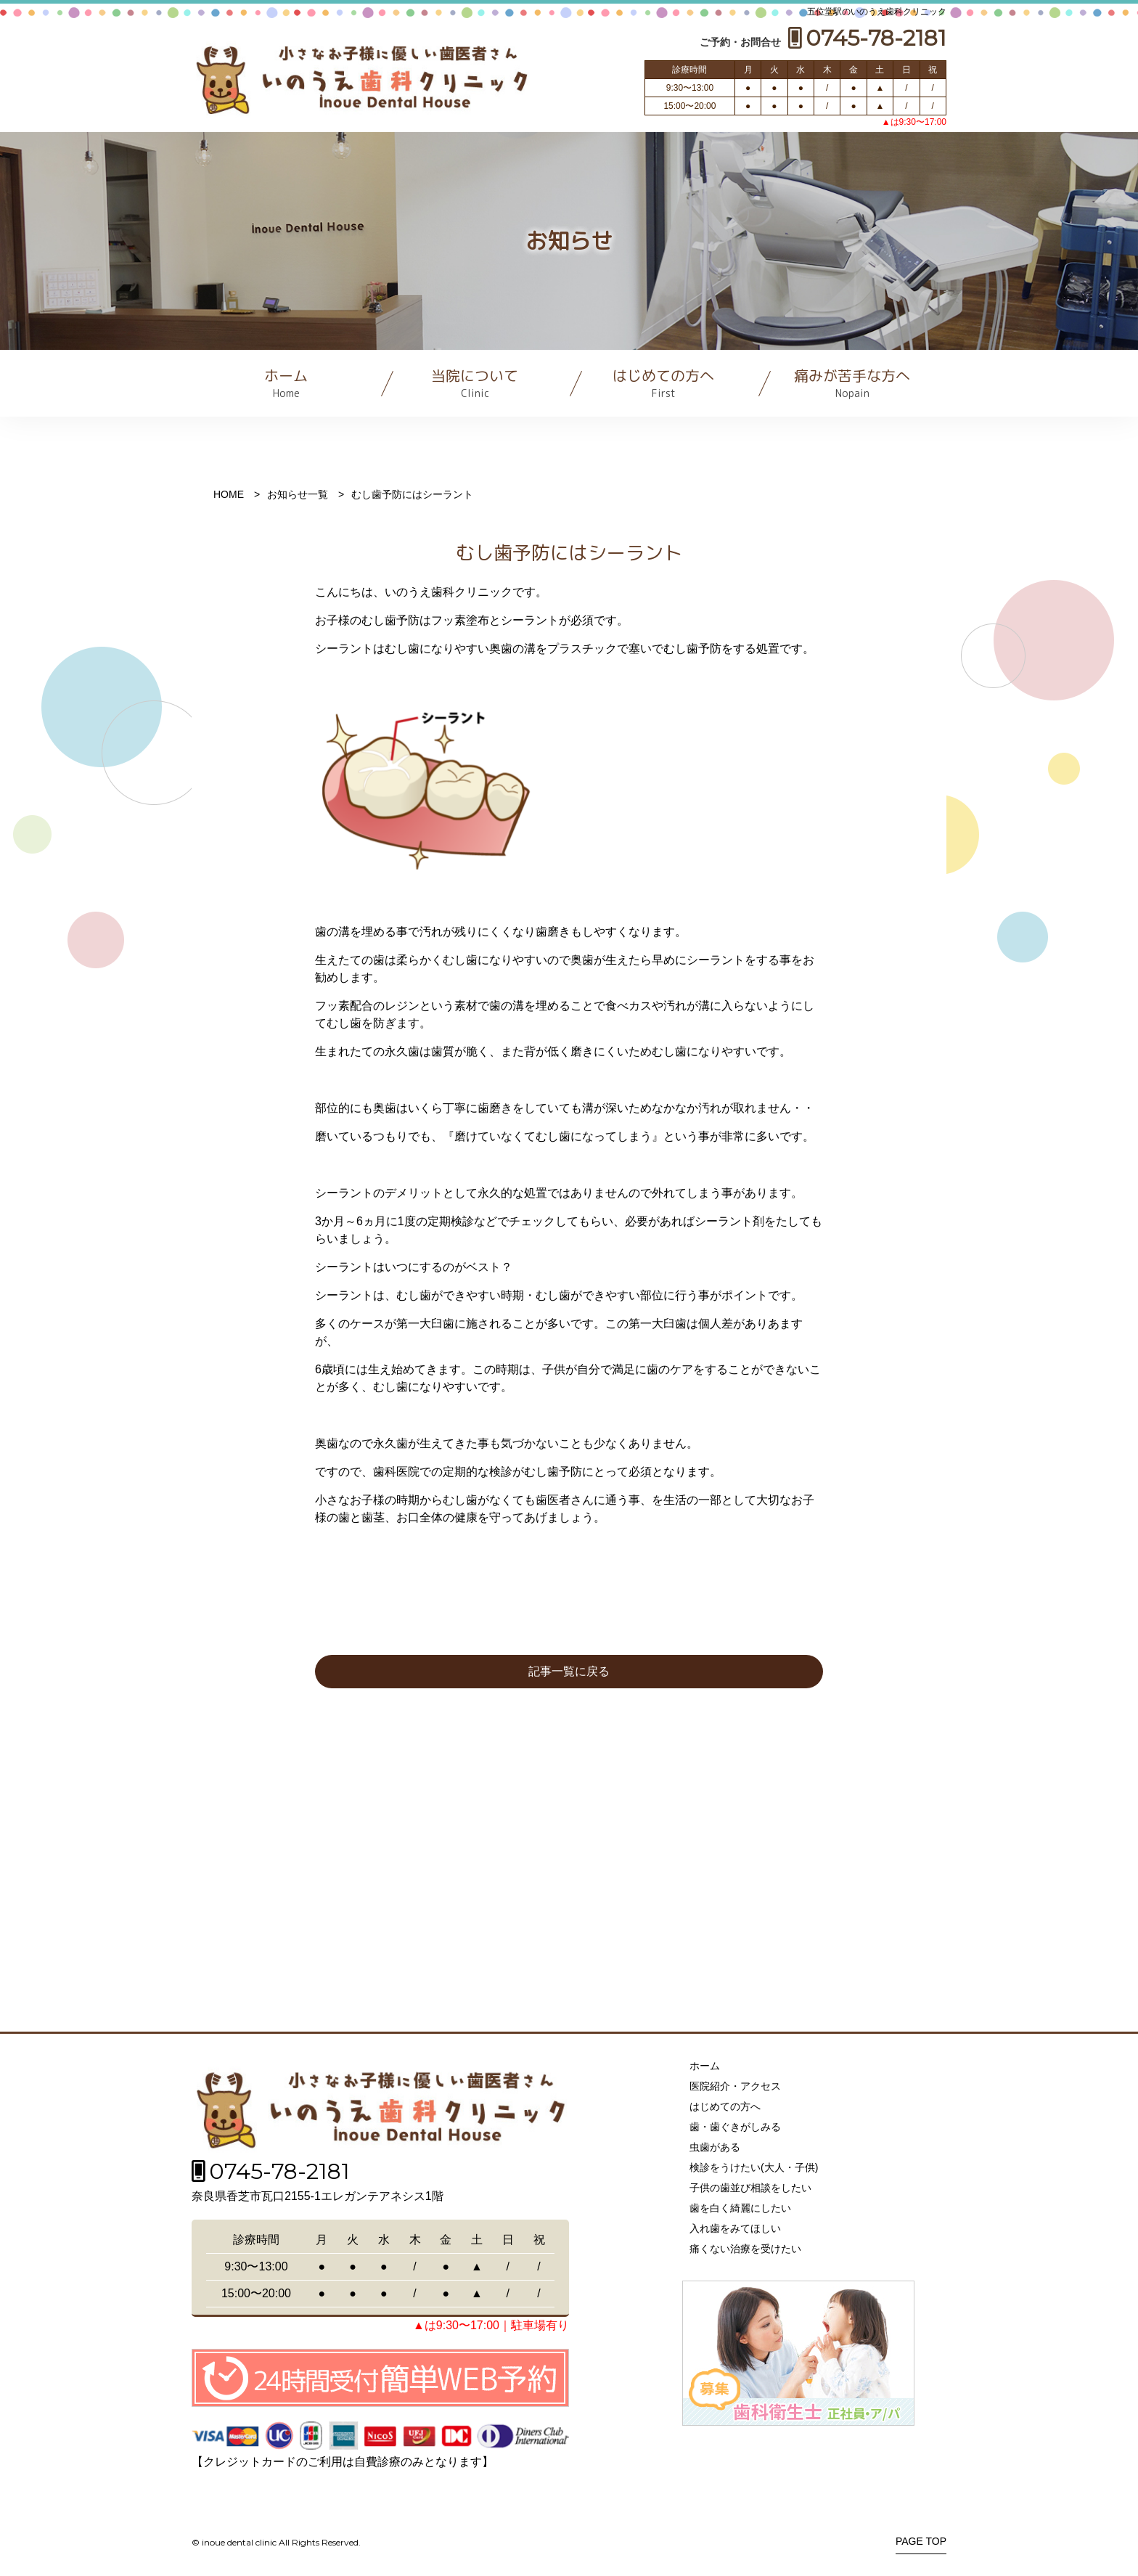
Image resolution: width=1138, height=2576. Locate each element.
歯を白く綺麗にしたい (740, 2208)
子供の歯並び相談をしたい (750, 2187)
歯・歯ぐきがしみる (735, 2127)
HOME (228, 494)
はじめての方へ (663, 382)
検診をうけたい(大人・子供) (753, 2167)
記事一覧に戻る (569, 1671)
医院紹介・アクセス (735, 2086)
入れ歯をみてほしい (735, 2228)
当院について (474, 382)
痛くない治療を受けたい (745, 2248)
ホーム (286, 382)
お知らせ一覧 (297, 494)
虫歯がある (714, 2147)
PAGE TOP (921, 2541)
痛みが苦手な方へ (852, 382)
